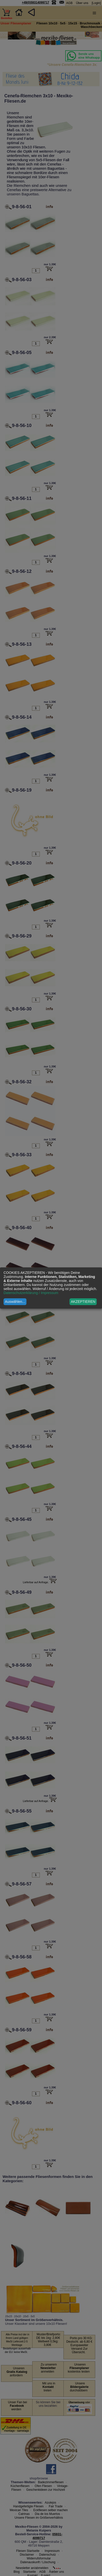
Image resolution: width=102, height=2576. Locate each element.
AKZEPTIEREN (83, 1302)
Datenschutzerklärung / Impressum (31, 1293)
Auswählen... (15, 1302)
